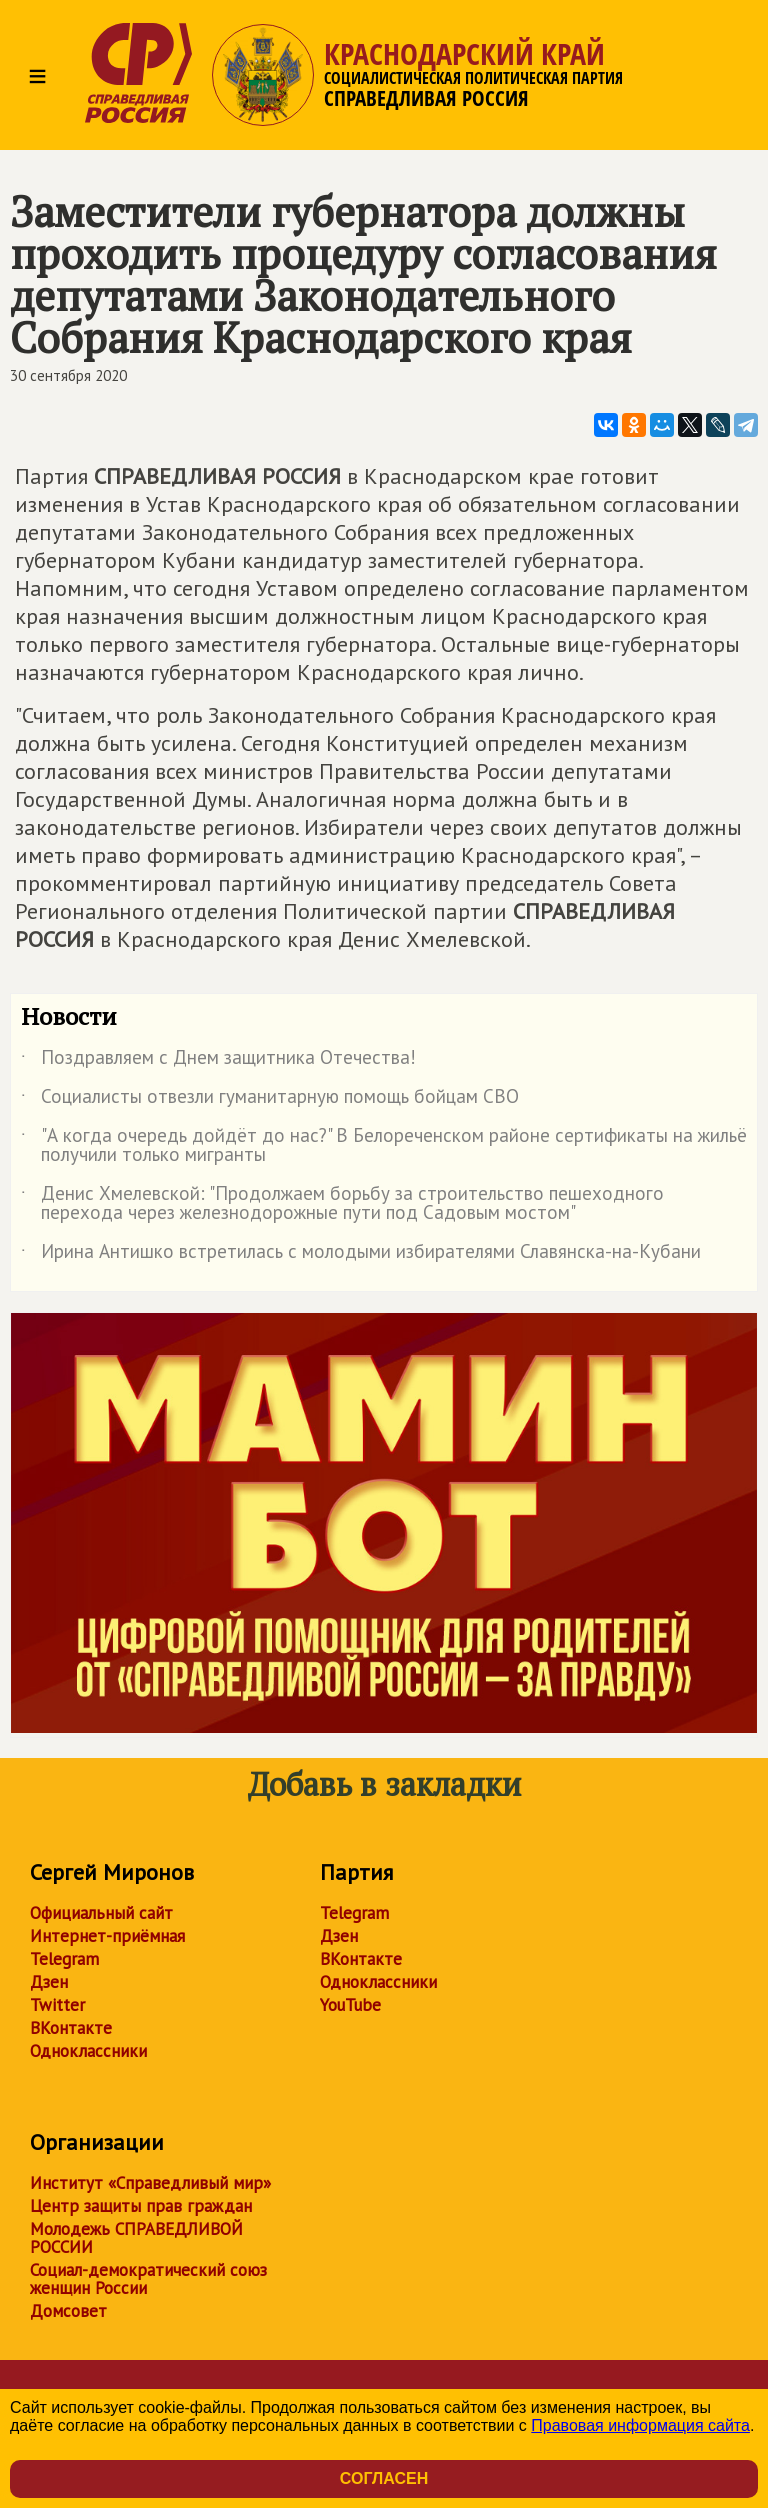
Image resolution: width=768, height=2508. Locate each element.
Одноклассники (88, 2051)
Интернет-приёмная (107, 1936)
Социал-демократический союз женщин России (148, 2279)
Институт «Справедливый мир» (150, 2183)
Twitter (57, 2005)
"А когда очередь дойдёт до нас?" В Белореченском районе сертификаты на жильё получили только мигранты (384, 1146)
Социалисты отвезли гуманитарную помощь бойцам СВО (270, 1100)
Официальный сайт (101, 1913)
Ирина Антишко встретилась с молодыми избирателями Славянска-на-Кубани (361, 1255)
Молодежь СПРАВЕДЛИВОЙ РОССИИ (136, 2238)
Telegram (64, 1959)
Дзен (49, 1982)
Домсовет (68, 2311)
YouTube (350, 2005)
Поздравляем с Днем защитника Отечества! (218, 1061)
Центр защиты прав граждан (141, 2206)
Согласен (384, 2478)
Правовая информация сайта (640, 2425)
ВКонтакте (71, 2028)
